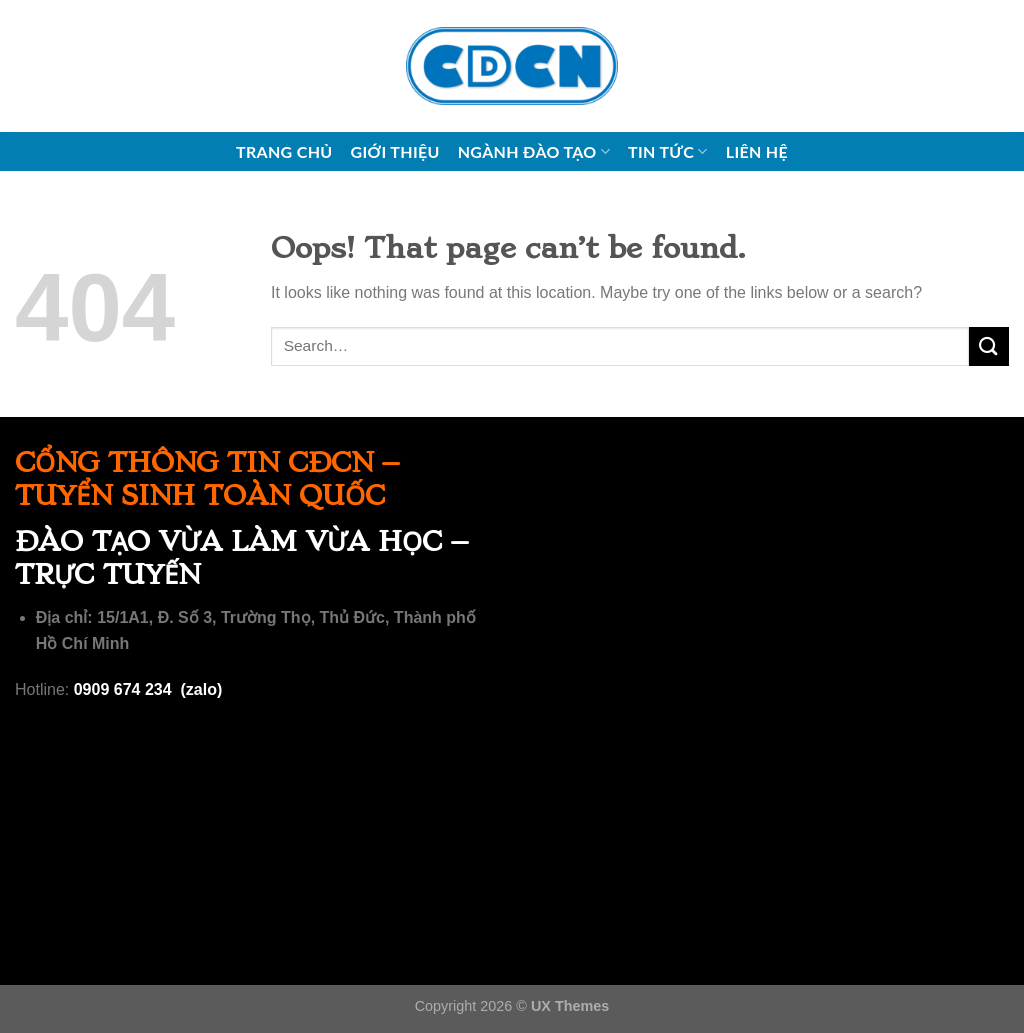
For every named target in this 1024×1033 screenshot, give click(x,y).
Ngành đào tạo (534, 152)
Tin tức (668, 152)
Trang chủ (284, 151)
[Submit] (989, 346)
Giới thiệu (395, 151)
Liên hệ (757, 151)
